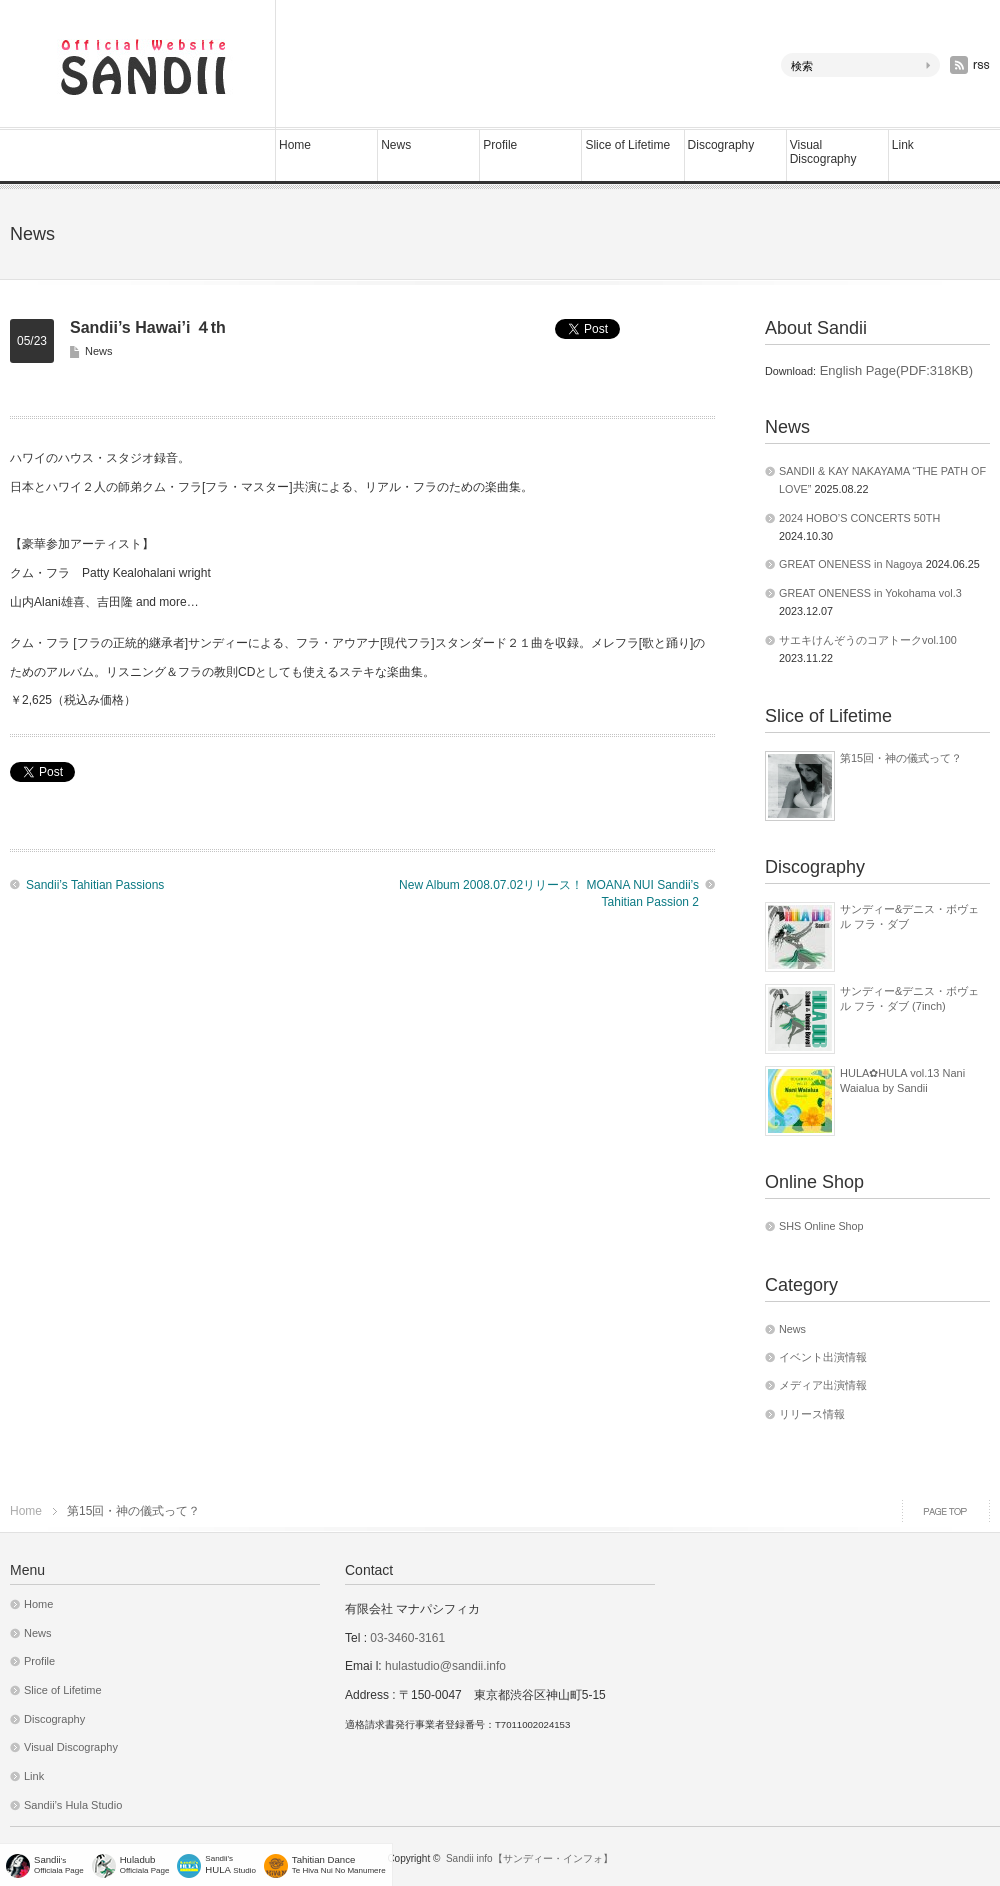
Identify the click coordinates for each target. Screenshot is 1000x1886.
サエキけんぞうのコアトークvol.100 (868, 640)
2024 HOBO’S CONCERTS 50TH (859, 518)
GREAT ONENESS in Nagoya (851, 564)
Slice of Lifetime (627, 145)
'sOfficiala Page (59, 1864)
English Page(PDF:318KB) (894, 370)
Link (903, 145)
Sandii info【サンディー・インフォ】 (529, 1858)
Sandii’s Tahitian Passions (95, 885)
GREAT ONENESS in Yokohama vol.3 (870, 593)
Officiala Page (145, 1864)
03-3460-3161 (406, 1638)
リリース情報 (812, 1414)
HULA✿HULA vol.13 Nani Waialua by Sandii (902, 1080)
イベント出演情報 (823, 1357)
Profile (500, 145)
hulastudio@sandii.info (445, 1666)
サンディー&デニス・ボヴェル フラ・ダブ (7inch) (909, 998)
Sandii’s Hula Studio (73, 1805)
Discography (721, 145)
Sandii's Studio (230, 1864)
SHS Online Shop (821, 1226)
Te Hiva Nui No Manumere (339, 1864)
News (396, 145)
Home (295, 145)
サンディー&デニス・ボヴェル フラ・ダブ (909, 916)
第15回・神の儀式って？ (901, 758)
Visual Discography (823, 152)
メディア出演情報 (823, 1385)
